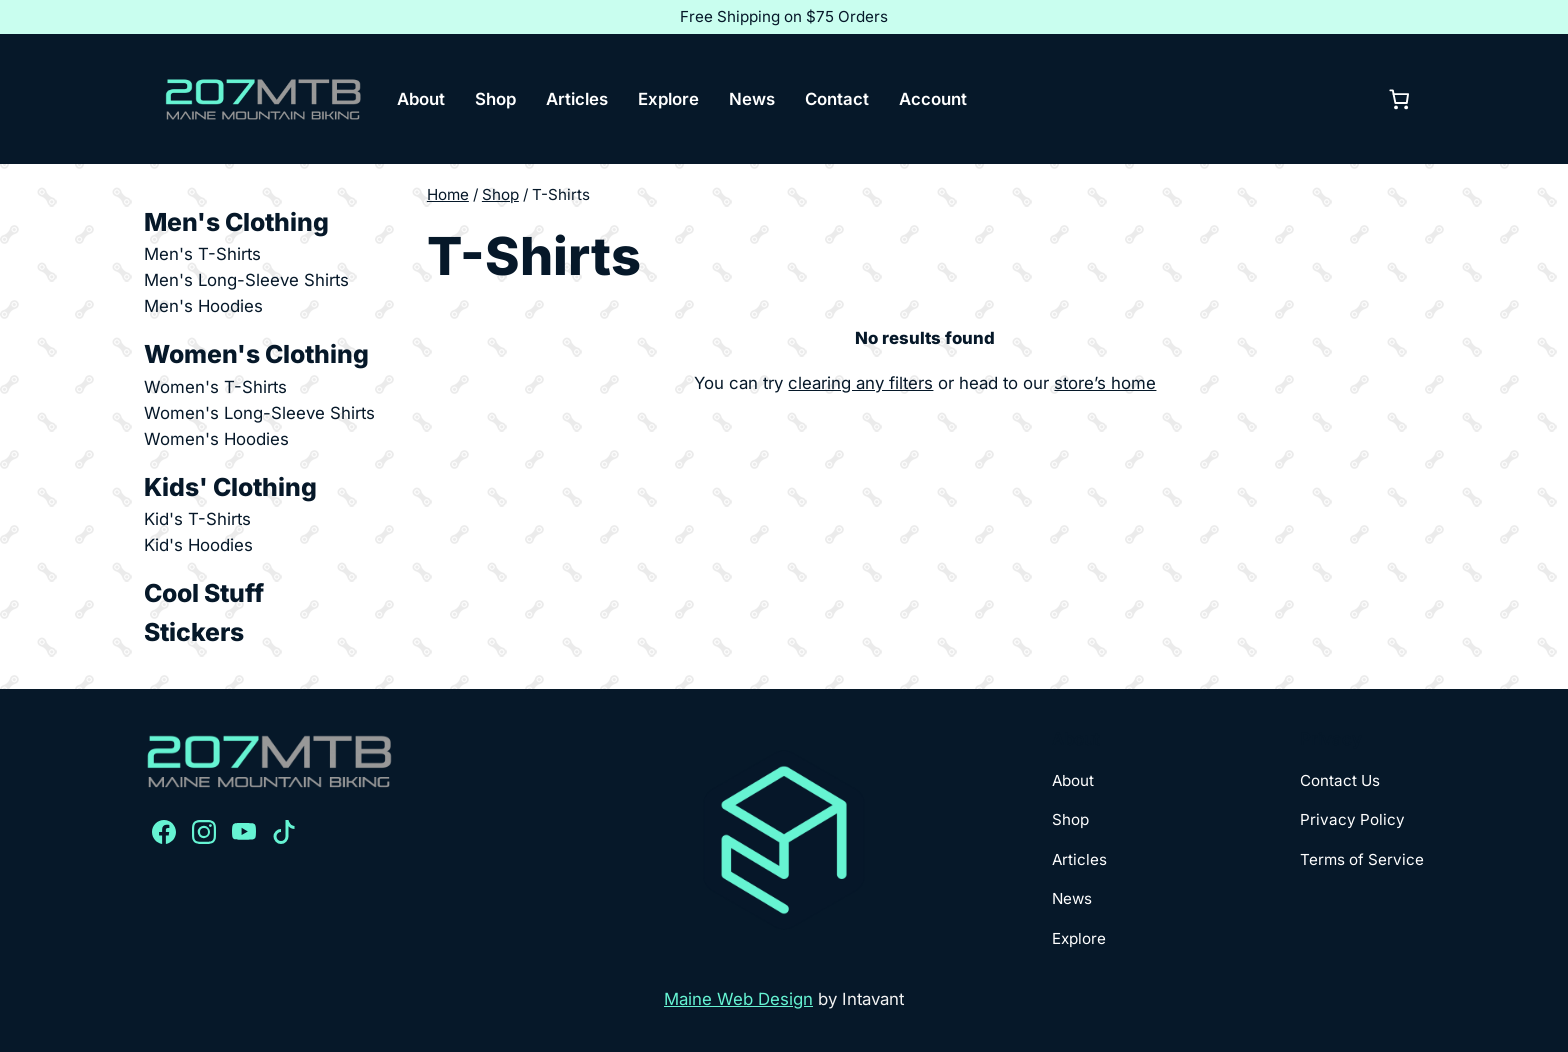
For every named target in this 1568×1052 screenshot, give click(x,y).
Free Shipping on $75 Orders (784, 16)
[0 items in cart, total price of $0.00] (1399, 99)
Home (448, 194)
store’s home (1105, 383)
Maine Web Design (738, 999)
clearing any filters (860, 383)
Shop (500, 194)
